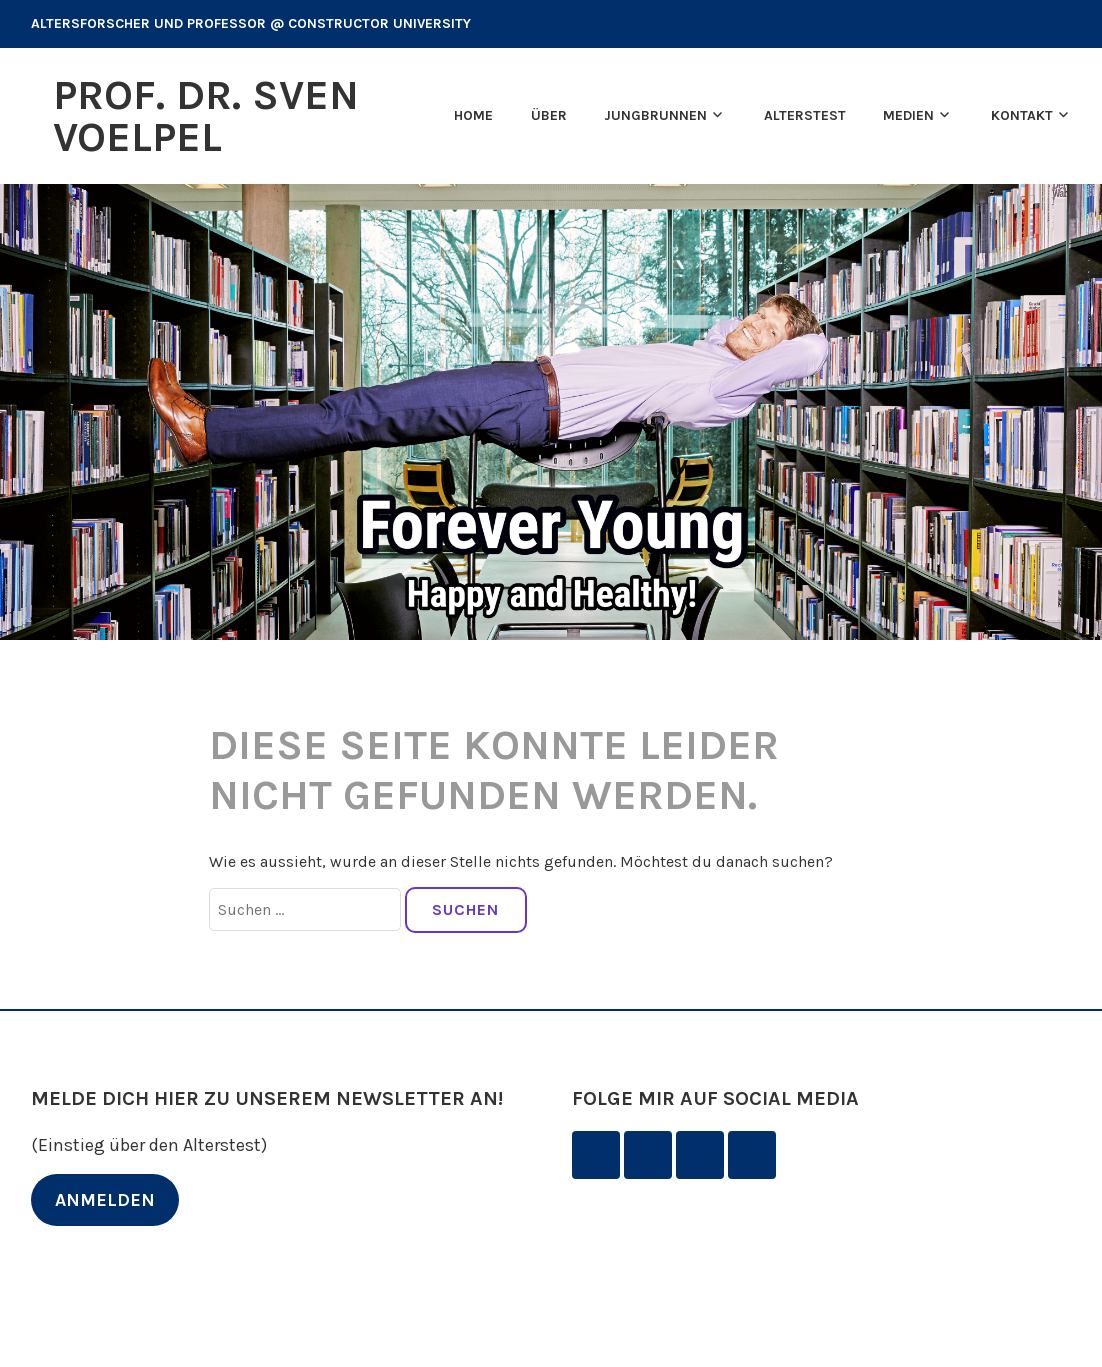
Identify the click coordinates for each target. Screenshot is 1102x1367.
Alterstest (805, 115)
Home (473, 115)
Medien (908, 115)
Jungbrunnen (655, 115)
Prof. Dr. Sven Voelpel (206, 116)
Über (549, 115)
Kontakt (1022, 115)
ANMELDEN (105, 1200)
